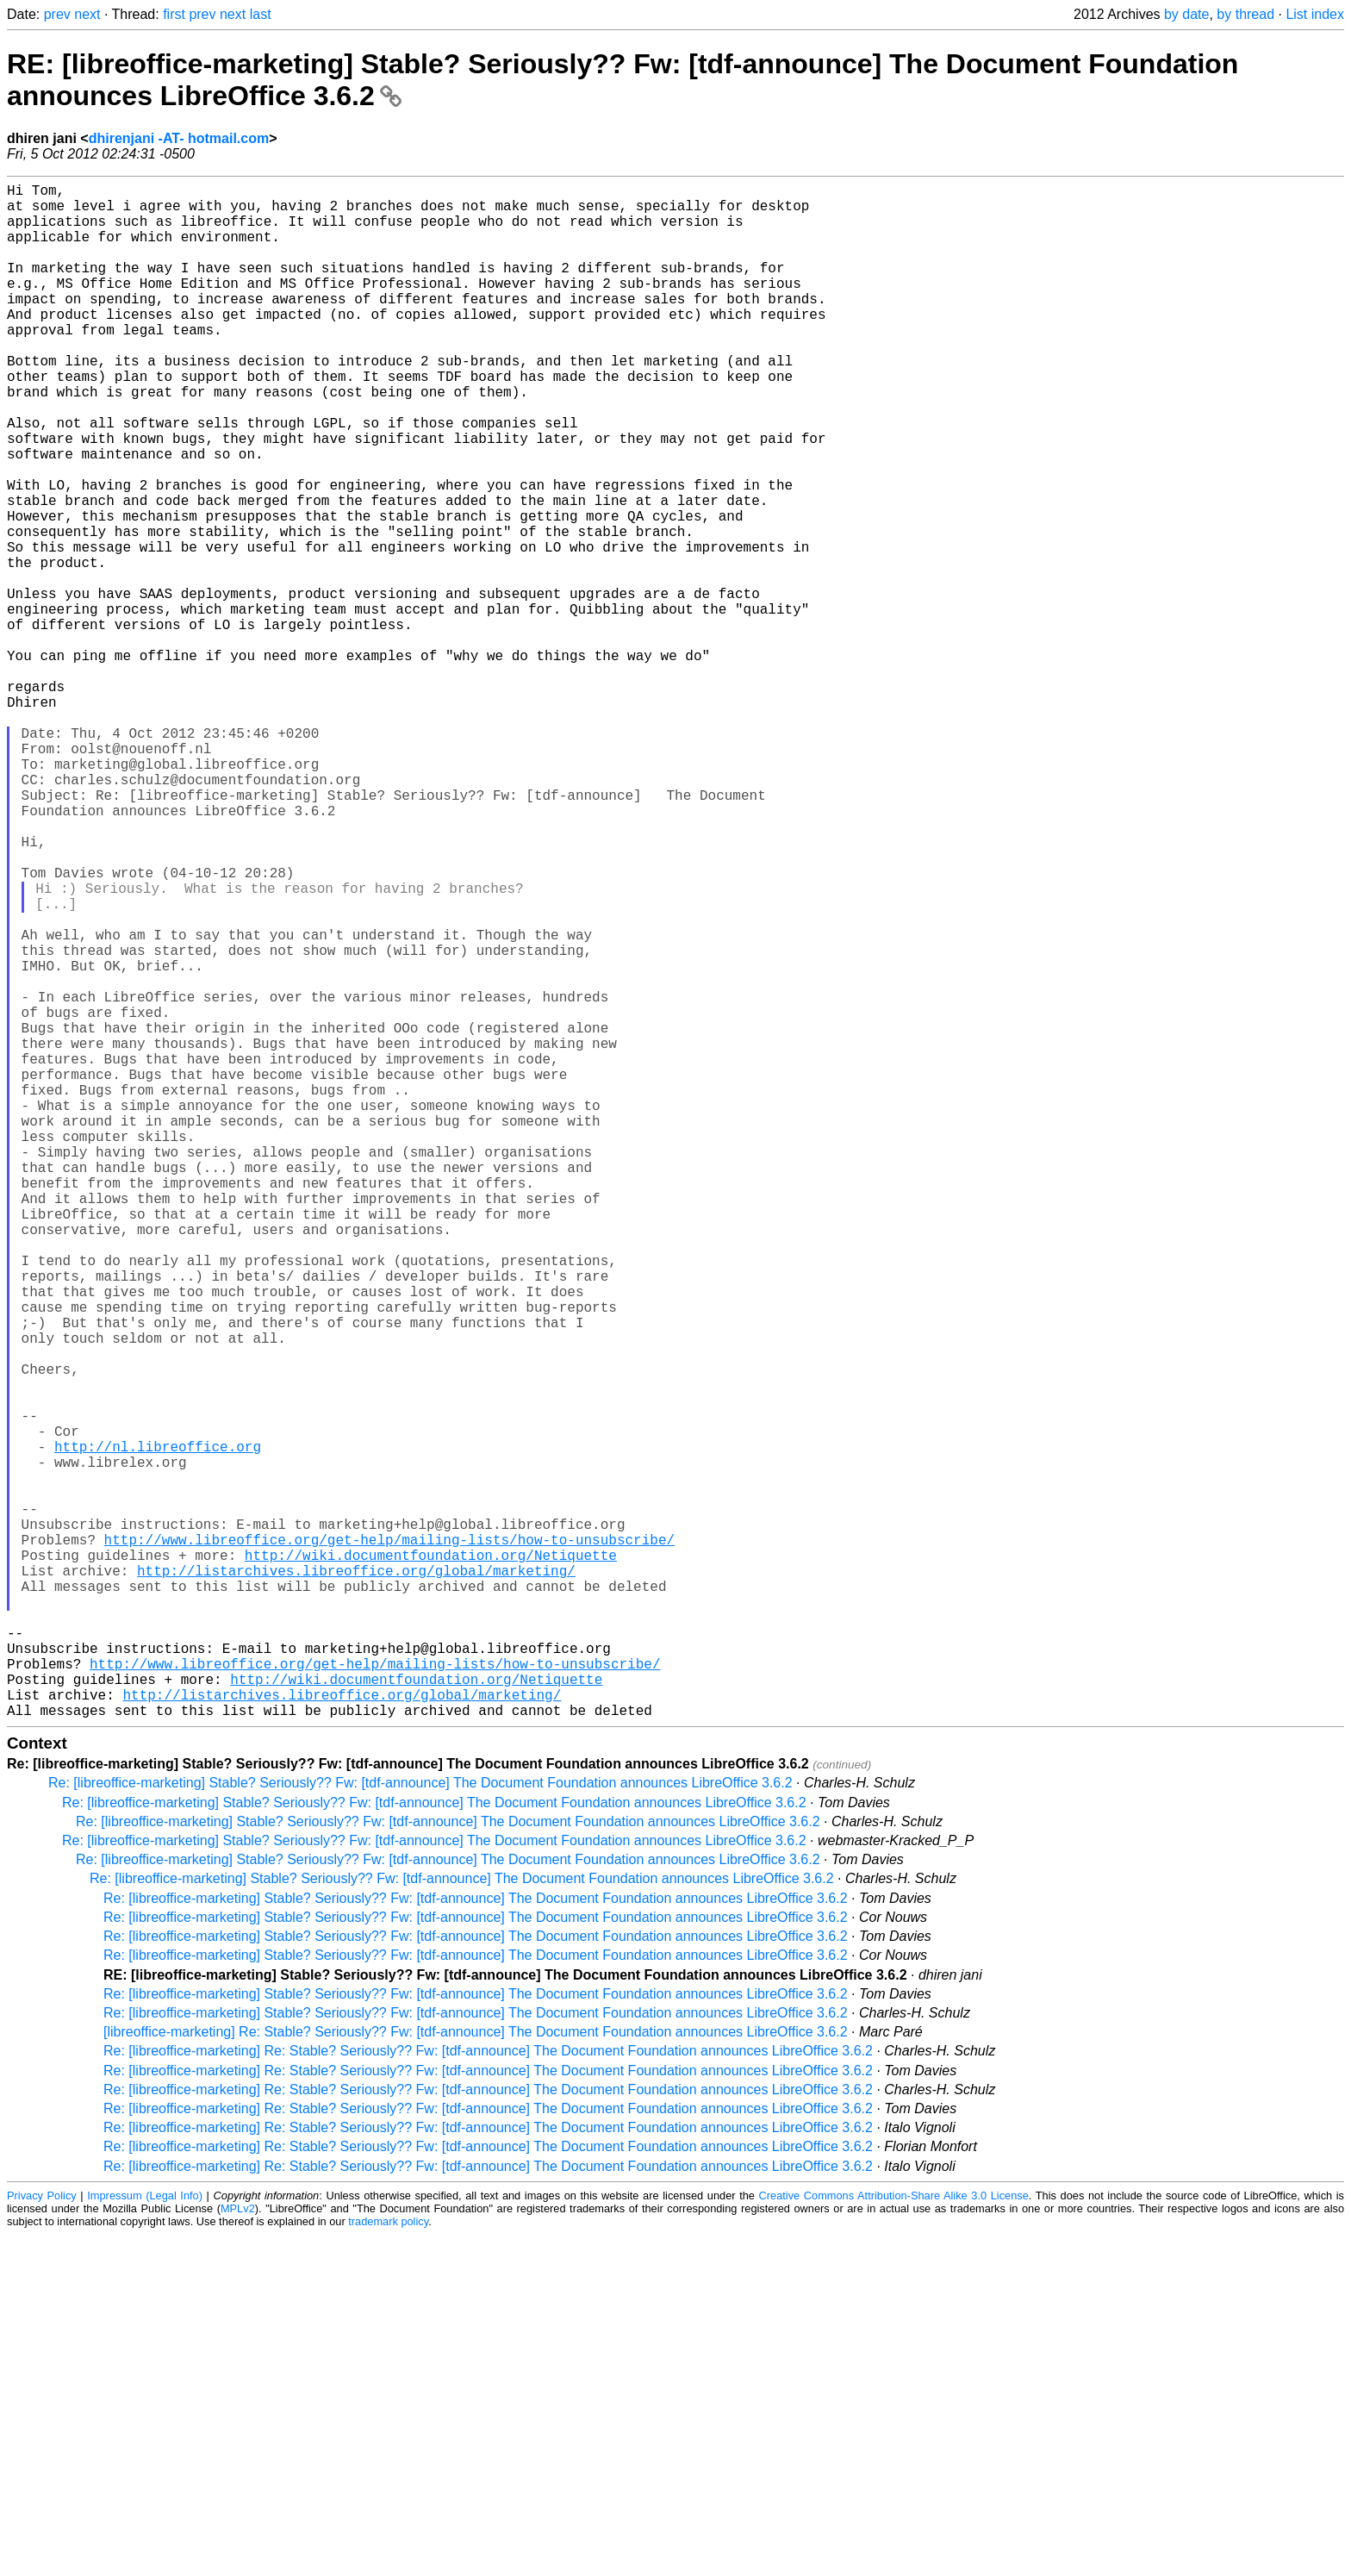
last (260, 14)
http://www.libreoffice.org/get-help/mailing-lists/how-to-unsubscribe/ (389, 1842)
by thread (1245, 14)
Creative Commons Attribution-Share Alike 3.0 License (894, 2536)
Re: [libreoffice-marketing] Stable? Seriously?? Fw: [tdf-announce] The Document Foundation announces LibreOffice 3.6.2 (420, 2124)
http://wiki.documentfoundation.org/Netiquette (431, 1861)
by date (1186, 14)
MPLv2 (238, 2549)
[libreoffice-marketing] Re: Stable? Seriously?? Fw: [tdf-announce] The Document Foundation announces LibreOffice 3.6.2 (475, 2373)
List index (1315, 14)
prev (57, 14)
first (174, 14)
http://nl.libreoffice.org (157, 1728)
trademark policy (388, 2562)
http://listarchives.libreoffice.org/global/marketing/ (356, 1880)
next (87, 14)
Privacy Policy (42, 2536)
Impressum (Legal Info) (144, 2536)
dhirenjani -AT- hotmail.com (179, 138)
